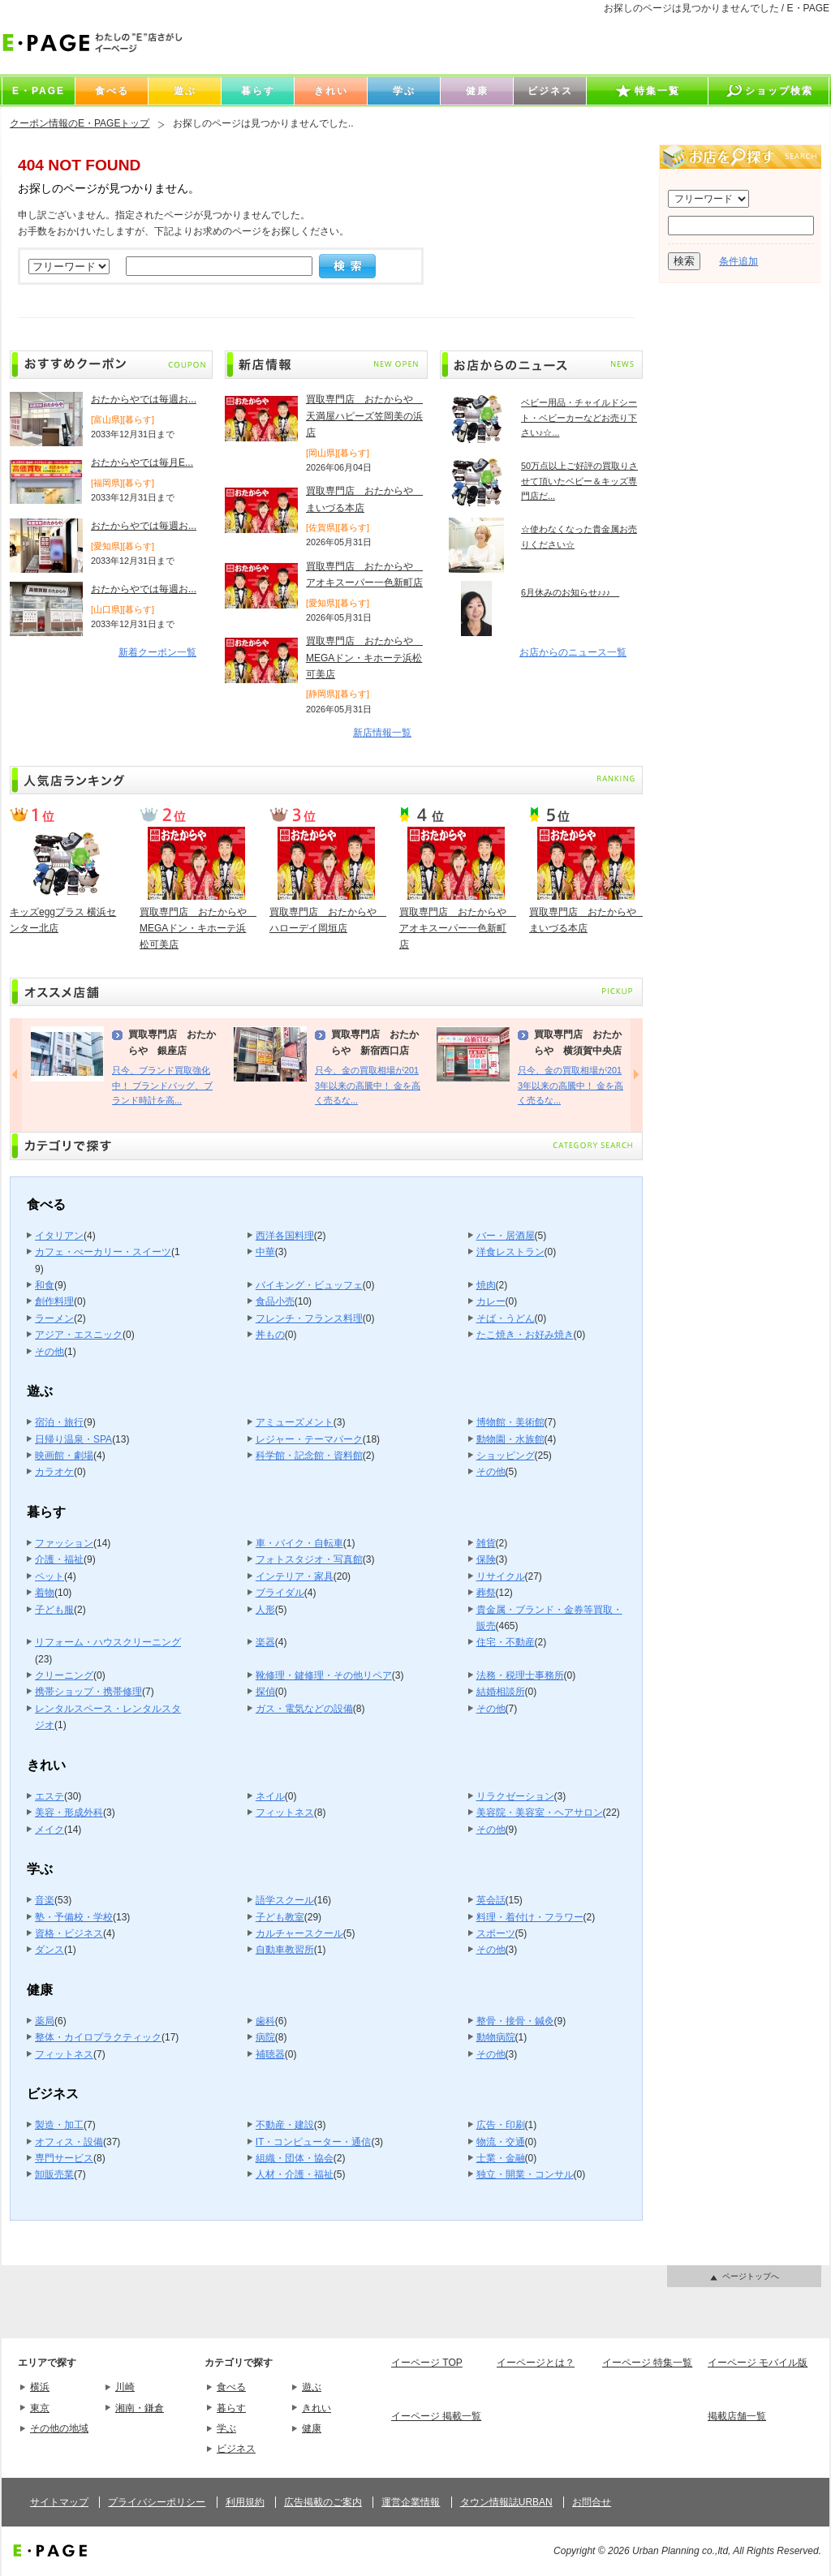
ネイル (270, 1796)
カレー (491, 1301)
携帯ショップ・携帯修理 (88, 1691)
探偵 (265, 1691)
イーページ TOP (427, 2362)
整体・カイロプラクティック (98, 2037)
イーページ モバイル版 (757, 2362)
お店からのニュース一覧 (572, 652)
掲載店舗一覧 (737, 2416)
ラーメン (54, 1318)
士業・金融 (500, 2158)
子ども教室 (280, 1917)
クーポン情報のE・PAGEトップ (79, 123)
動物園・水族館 (510, 1439)
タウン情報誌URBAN (506, 2502)
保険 (486, 1559)
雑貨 (486, 1543)
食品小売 (275, 1301)
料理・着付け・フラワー (529, 1917)
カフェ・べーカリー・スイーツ (103, 1252)
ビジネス (236, 2448)
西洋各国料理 (285, 1235)
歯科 (265, 2021)
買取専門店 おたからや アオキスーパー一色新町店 (457, 928)
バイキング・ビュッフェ (309, 1285)
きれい (316, 2408)
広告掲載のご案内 (323, 2502)
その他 (49, 1351)
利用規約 (245, 2502)
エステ (49, 1796)
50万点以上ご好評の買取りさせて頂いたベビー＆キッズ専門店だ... (579, 481)
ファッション (64, 1543)
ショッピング (505, 1455)
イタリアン (59, 1235)
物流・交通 (500, 2142)
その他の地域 (59, 2428)
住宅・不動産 (505, 1642)
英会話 (491, 1900)
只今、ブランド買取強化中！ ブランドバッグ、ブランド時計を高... (162, 1085)
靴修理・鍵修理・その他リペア (324, 1675)
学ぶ (226, 2428)
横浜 (40, 2387)
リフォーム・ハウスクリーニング (108, 1642)
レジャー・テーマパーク (309, 1439)
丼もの (270, 1334)
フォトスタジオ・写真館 (309, 1559)
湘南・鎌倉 (139, 2408)
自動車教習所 (285, 1949)
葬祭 (486, 1592)
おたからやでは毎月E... (142, 462)
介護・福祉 (59, 1559)
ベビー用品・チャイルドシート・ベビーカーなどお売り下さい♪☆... (579, 417)
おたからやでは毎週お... (143, 399)
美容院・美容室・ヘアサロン (539, 1812)
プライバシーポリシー (156, 2502)
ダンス (49, 1949)
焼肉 (486, 1285)
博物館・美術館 (510, 1422)
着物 (44, 1592)
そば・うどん (505, 1318)
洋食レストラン (510, 1252)
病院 (265, 2037)
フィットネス (285, 1812)
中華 (265, 1252)
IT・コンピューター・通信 (314, 2142)
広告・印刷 (500, 2125)
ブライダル (280, 1592)
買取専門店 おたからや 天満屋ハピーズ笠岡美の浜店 (364, 415)
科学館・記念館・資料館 (309, 1455)
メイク (49, 1829)
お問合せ (591, 2502)
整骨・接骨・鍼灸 (515, 2021)
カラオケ (54, 1471)
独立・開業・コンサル (525, 2174)
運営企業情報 (410, 2502)
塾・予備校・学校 (74, 1917)
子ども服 (54, 1609)
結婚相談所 (500, 1691)
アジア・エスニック (79, 1334)
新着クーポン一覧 (157, 652)
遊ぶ (311, 2387)
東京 (40, 2408)
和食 (44, 1285)
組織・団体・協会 (295, 2158)
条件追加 (738, 261)
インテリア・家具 (295, 1576)
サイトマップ (59, 2502)
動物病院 (495, 2037)
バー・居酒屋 (505, 1235)
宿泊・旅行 (59, 1422)
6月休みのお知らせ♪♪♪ (570, 592)
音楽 (44, 1900)
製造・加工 (59, 2125)
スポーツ (495, 1933)
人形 (265, 1609)
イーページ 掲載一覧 (436, 2416)
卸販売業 (54, 2174)
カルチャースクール (299, 1933)
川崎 (125, 2387)
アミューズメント (295, 1422)
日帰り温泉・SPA (73, 1439)
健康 (311, 2428)
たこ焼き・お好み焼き (525, 1334)
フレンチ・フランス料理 (309, 1318)
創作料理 (54, 1301)
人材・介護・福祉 (295, 2174)
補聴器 (270, 2054)
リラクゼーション (515, 1796)
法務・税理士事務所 (520, 1675)
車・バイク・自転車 (299, 1543)
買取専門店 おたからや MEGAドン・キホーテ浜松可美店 (364, 657)
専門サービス (64, 2158)
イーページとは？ (536, 2362)
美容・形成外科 (69, 1812)
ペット (49, 1576)
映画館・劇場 (64, 1455)
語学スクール (285, 1900)
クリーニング (64, 1675)
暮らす (231, 2408)
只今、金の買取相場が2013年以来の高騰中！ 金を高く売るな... (367, 1085)
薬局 (44, 2021)
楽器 (265, 1642)
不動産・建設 (285, 2125)
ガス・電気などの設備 (304, 1708)
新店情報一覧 (382, 732)
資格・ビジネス (69, 1933)
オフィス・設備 (69, 2142)
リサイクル (500, 1576)
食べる (231, 2387)
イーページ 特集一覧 (647, 2362)
